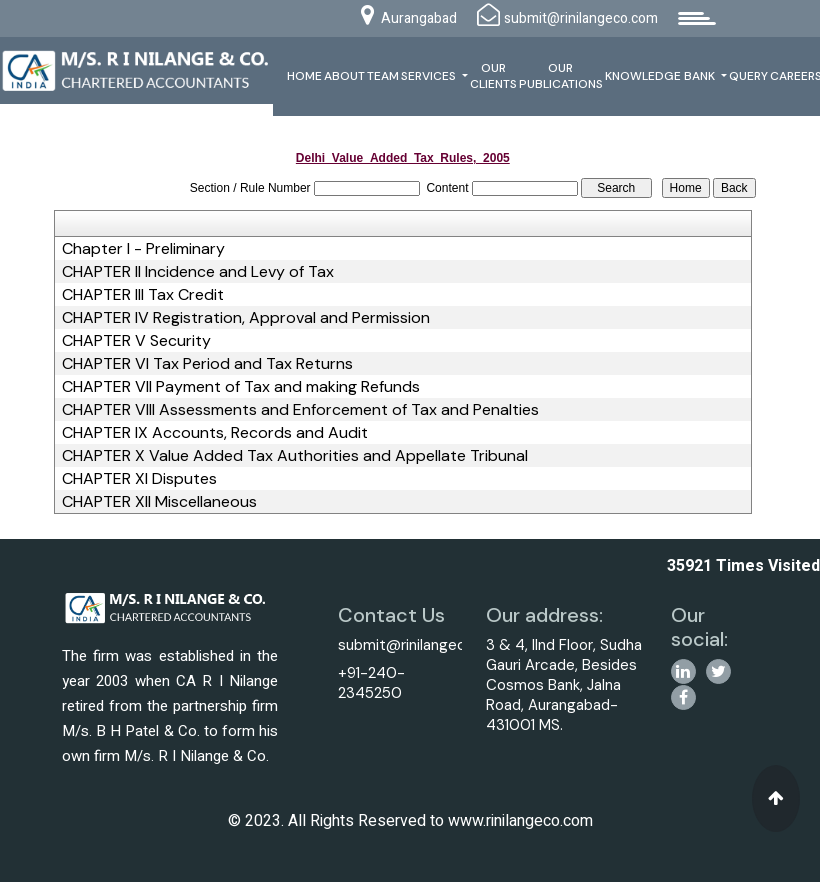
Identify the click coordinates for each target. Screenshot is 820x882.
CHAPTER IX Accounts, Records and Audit (215, 433)
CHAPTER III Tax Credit (143, 295)
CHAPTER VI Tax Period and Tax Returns (207, 364)
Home (304, 76)
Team (383, 76)
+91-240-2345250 (371, 683)
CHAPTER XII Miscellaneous (159, 502)
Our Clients (493, 76)
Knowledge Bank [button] (661, 76)
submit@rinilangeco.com (423, 645)
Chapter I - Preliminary (143, 249)
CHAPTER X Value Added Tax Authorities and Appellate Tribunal (295, 456)
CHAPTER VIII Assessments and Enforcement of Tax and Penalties (300, 410)
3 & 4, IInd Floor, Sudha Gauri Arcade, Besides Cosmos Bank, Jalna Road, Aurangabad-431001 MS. (564, 685)
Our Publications (561, 76)
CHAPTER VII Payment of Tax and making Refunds (241, 387)
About (344, 76)
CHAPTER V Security (136, 341)
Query (748, 76)
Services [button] (430, 76)
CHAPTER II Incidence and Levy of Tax (198, 272)
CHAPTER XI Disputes (139, 479)
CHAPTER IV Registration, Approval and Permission (246, 318)
